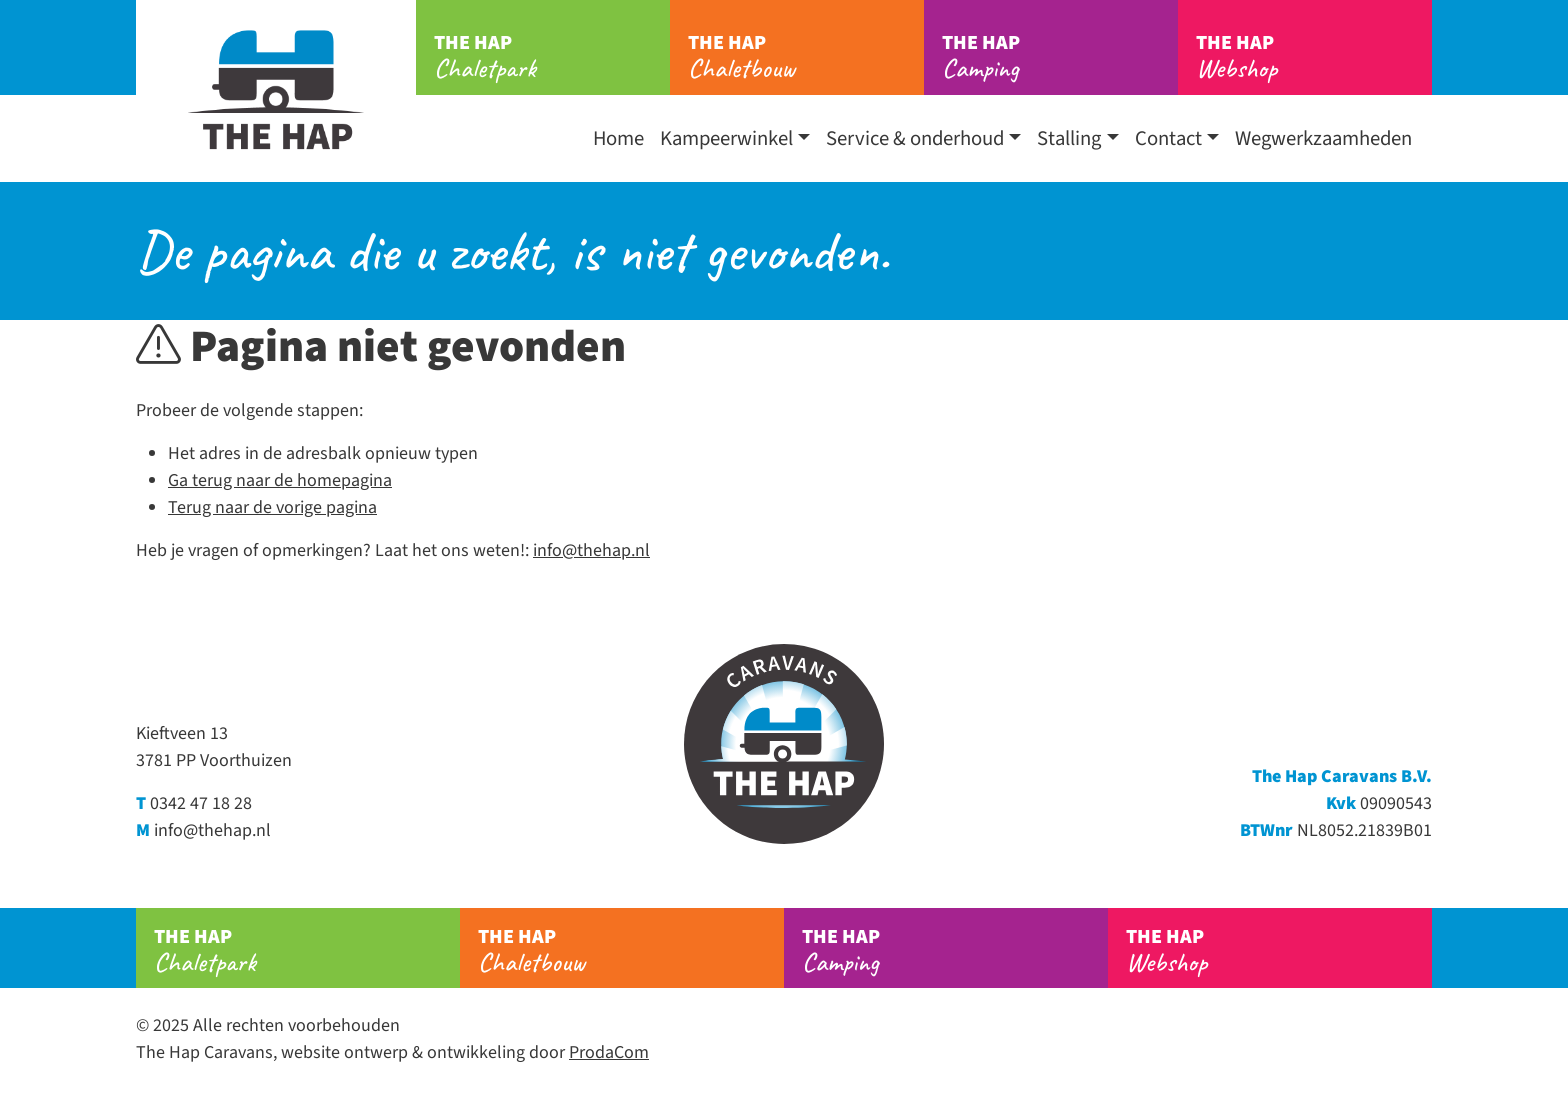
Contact (1168, 138)
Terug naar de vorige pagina (272, 507)
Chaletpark (552, 57)
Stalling (1069, 138)
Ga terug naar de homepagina (280, 480)
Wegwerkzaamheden (1323, 138)
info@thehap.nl (591, 550)
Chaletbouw (806, 57)
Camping (1060, 57)
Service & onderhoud (915, 138)
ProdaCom (609, 1052)
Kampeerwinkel (726, 138)
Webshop (1314, 57)
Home (618, 138)
